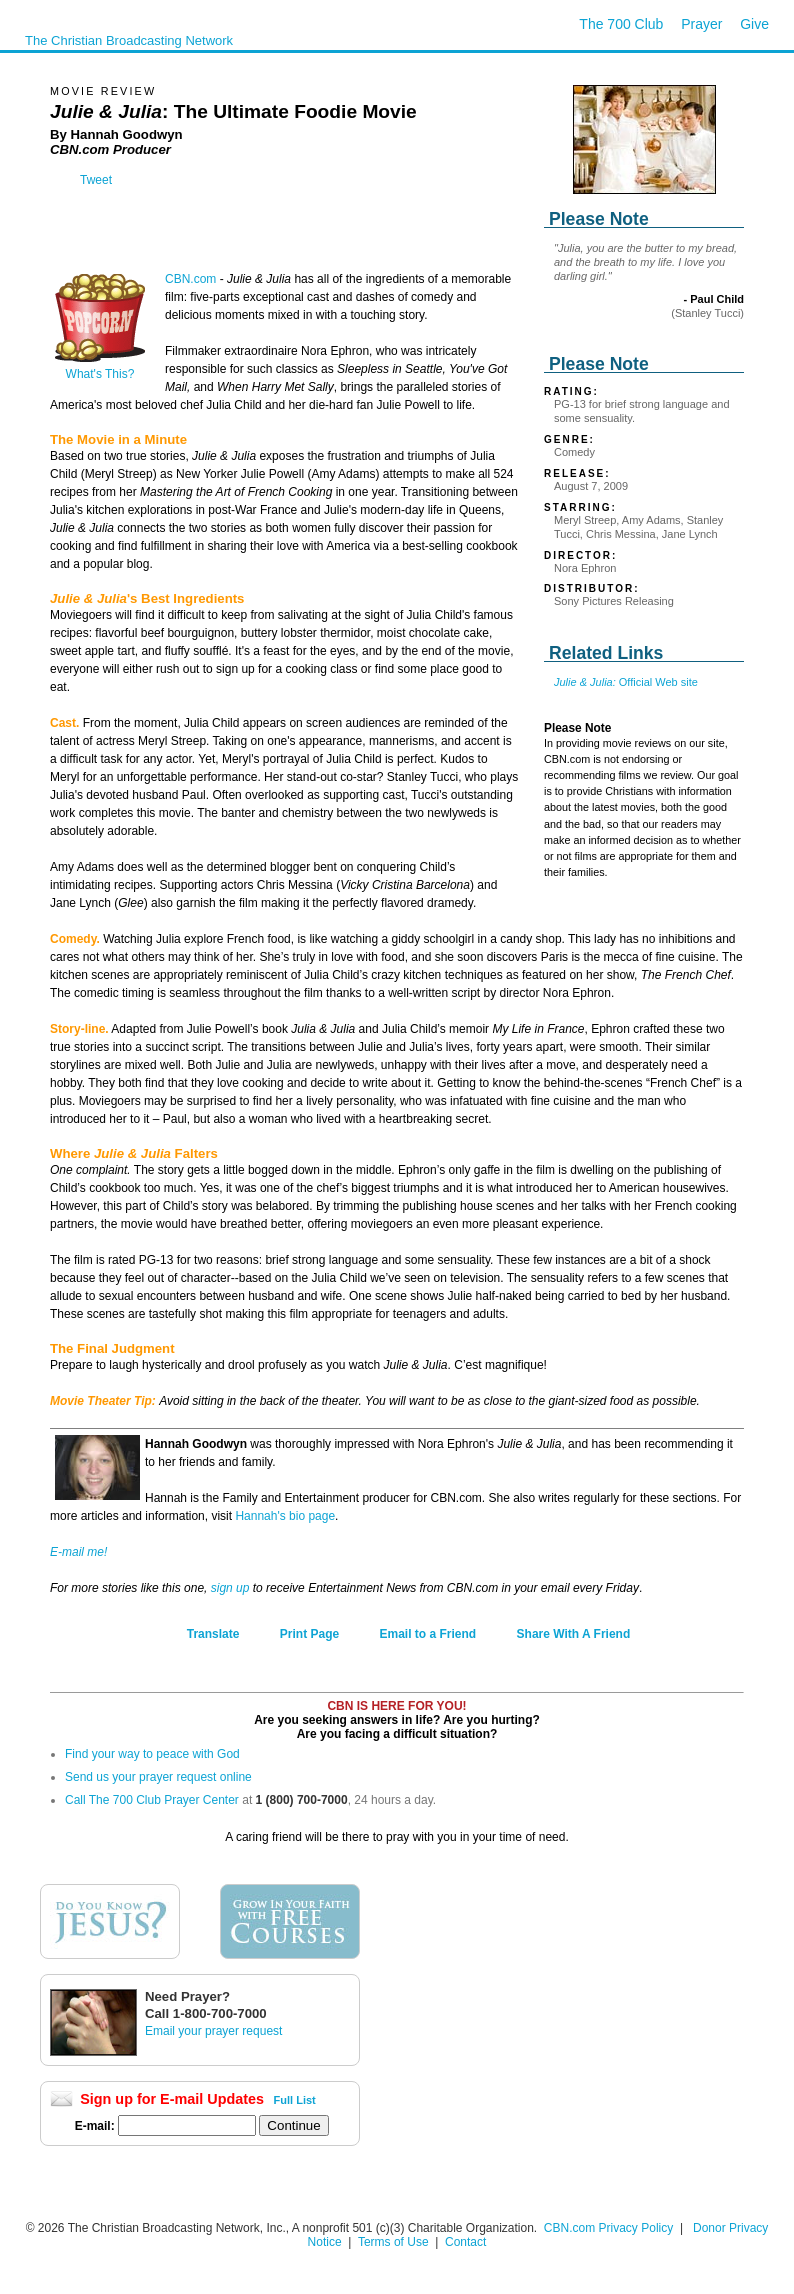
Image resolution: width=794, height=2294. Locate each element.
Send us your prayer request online (158, 1777)
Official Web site (626, 682)
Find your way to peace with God (152, 1754)
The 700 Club (621, 24)
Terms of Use (395, 2242)
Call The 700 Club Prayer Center (152, 1800)
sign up (230, 1588)
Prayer (701, 24)
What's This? (100, 368)
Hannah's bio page (285, 1516)
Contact (465, 2242)
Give (754, 24)
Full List (295, 2100)
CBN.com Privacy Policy (608, 2228)
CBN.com (190, 279)
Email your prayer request (213, 2031)
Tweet (96, 180)
